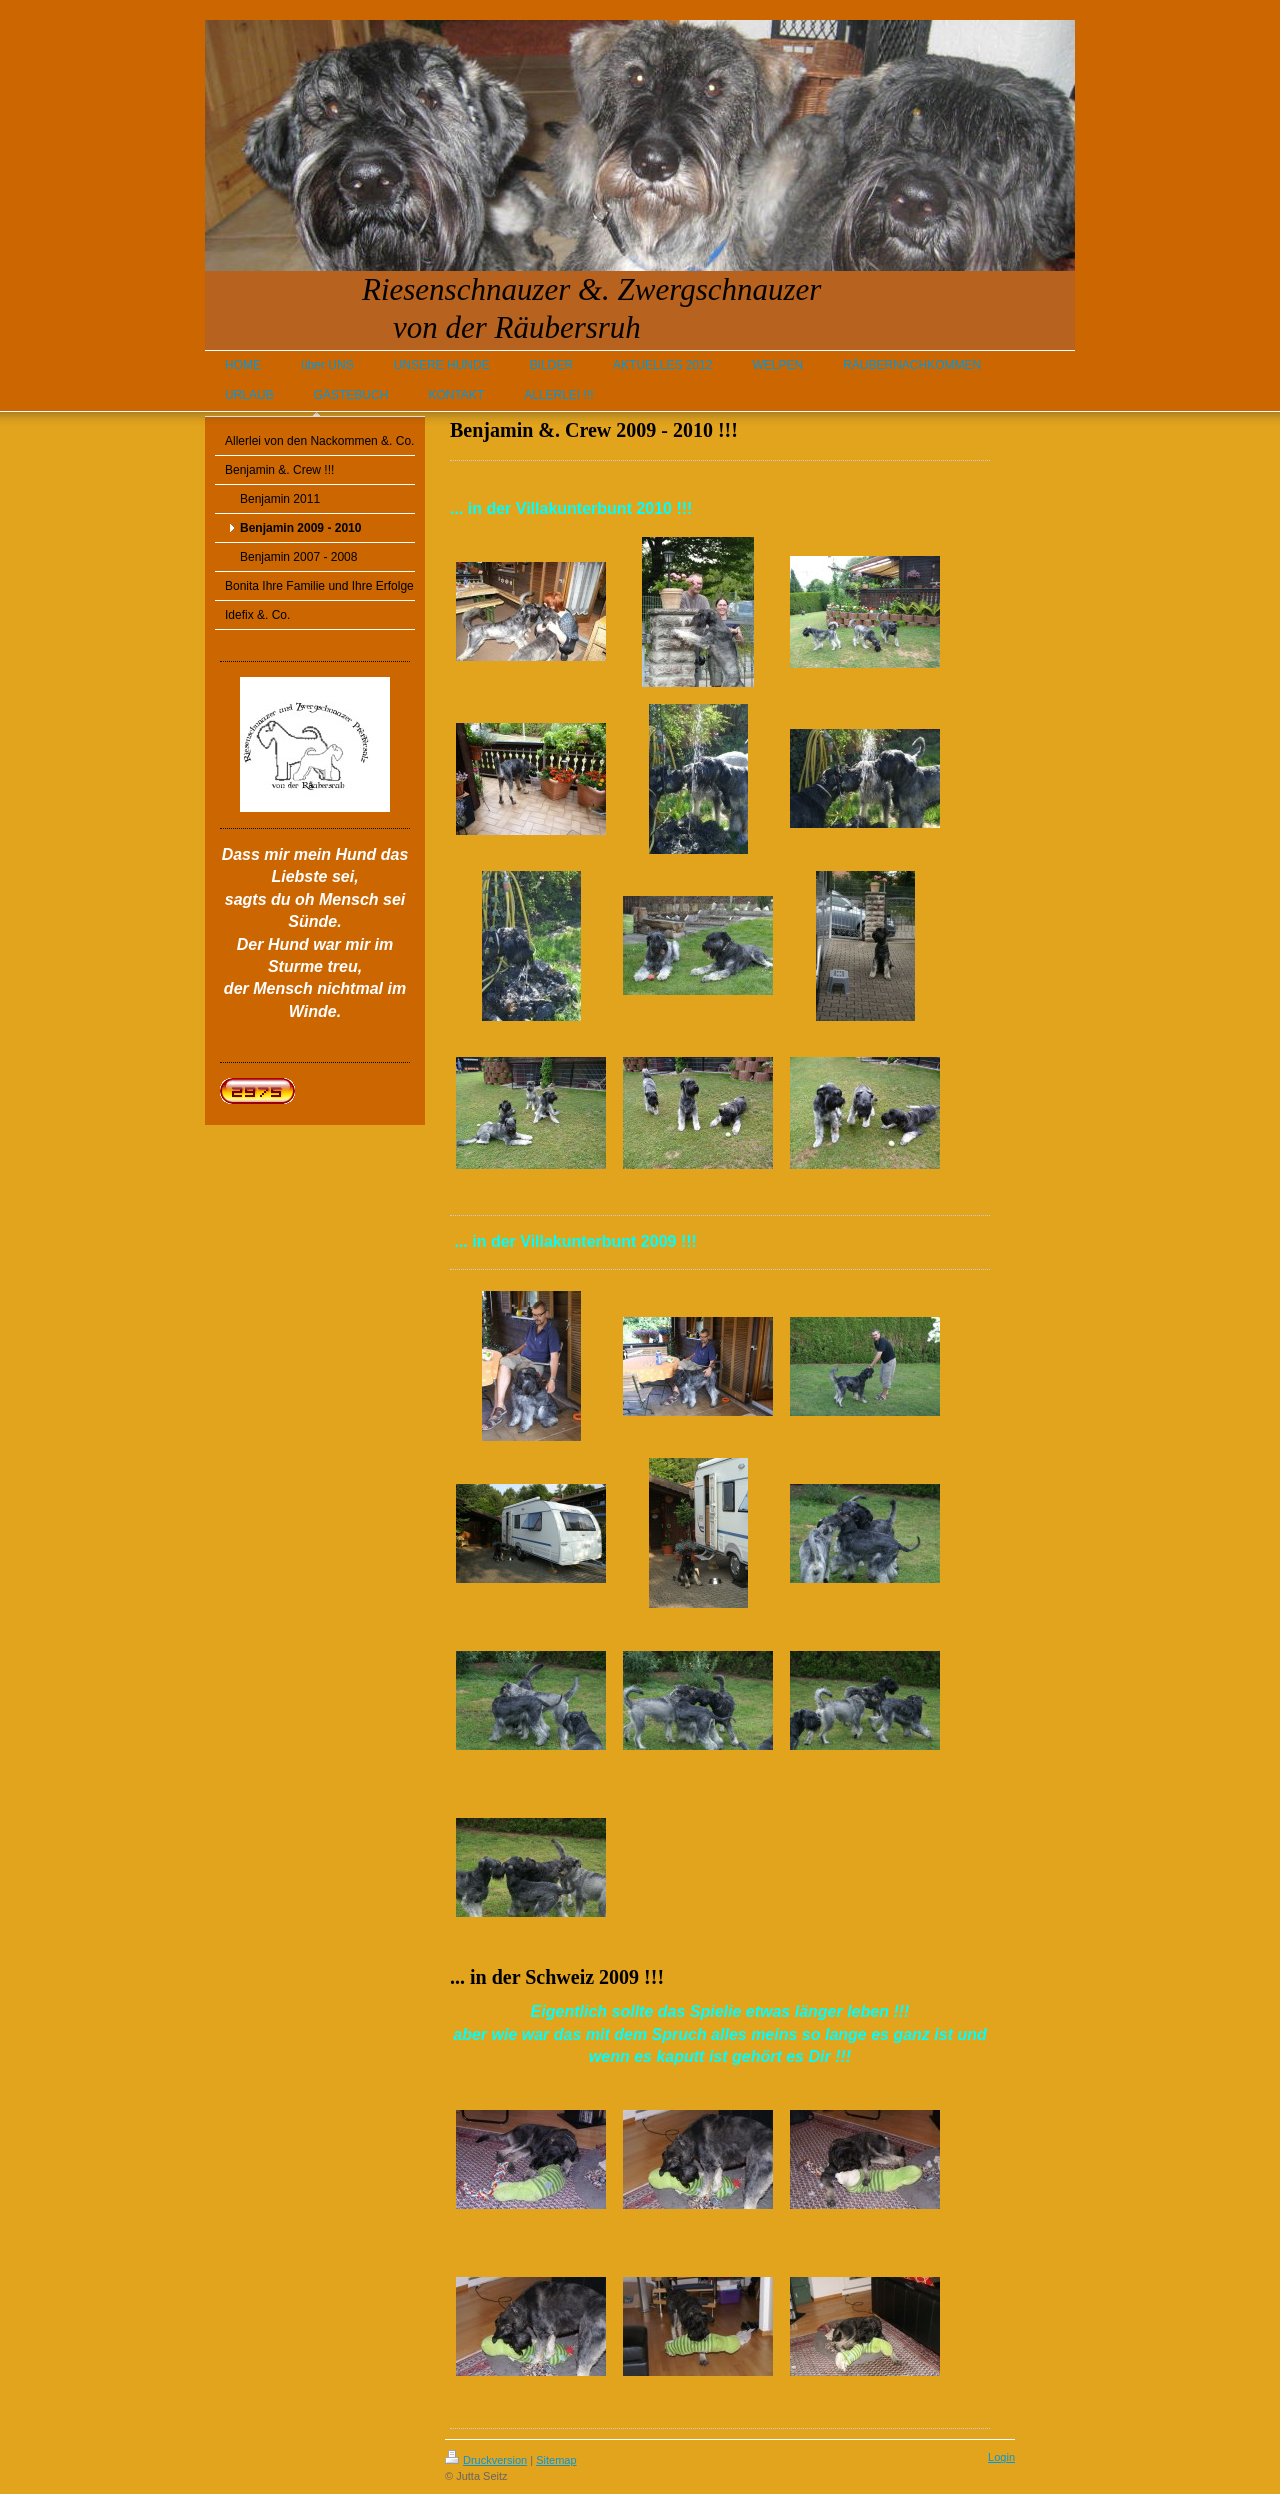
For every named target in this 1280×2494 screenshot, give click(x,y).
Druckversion (486, 2460)
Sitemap (556, 2460)
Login (1001, 2457)
